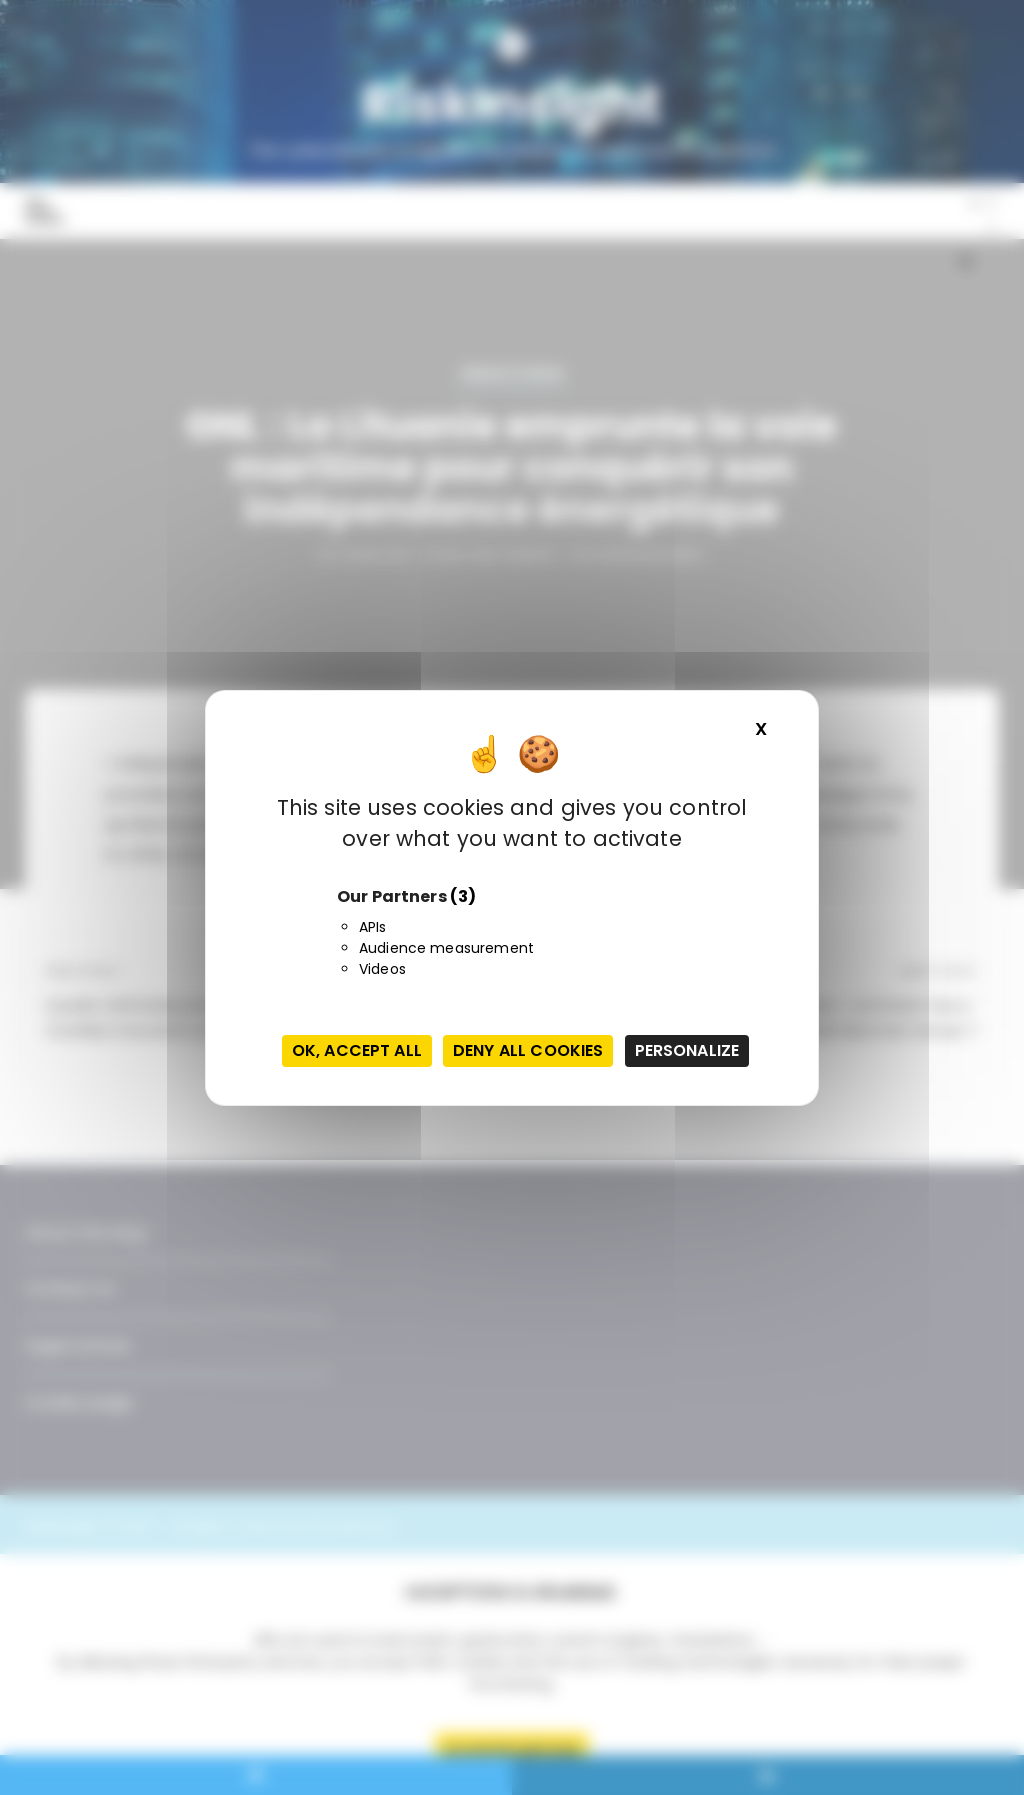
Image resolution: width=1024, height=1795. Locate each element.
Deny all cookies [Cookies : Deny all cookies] (528, 1050)
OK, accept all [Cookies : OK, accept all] (357, 1050)
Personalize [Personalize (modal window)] (687, 1050)
